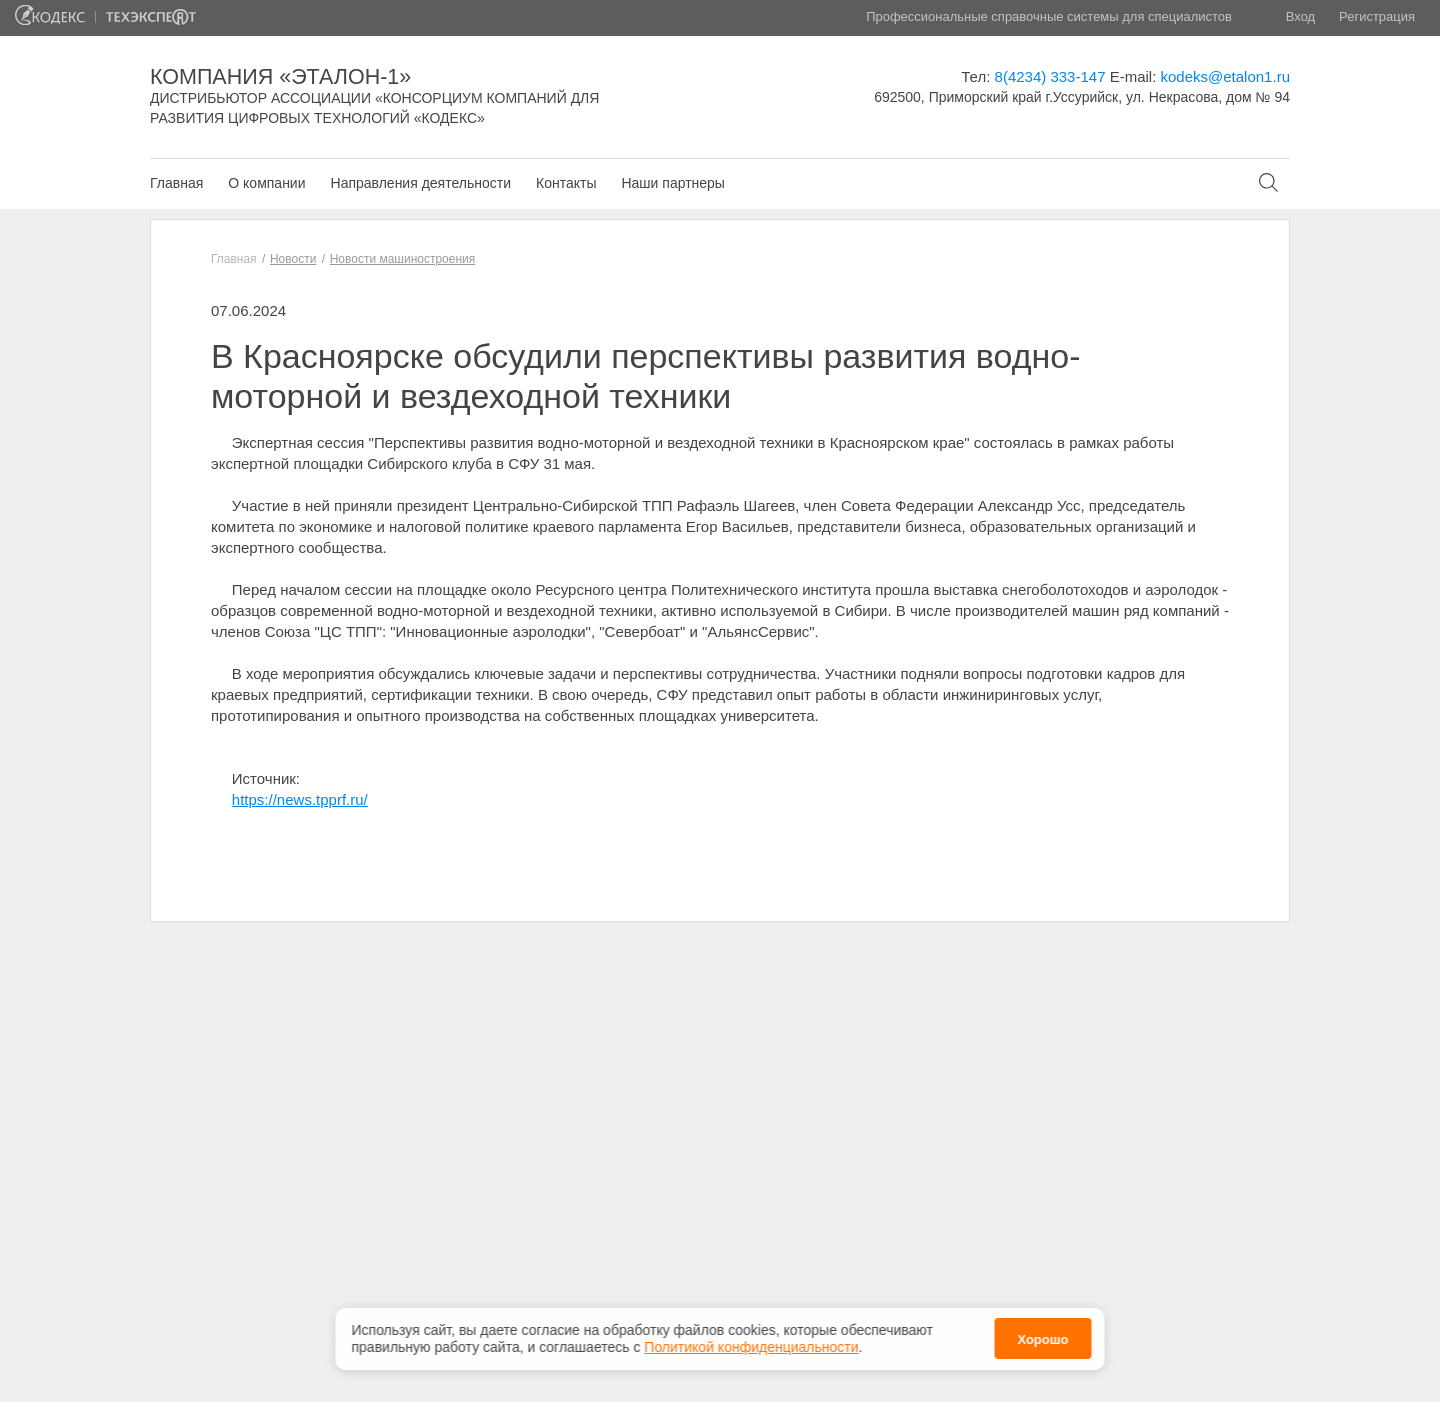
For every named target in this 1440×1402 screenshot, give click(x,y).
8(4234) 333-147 (1050, 76)
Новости (293, 259)
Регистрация (1377, 16)
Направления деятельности (421, 183)
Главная (176, 183)
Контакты (566, 183)
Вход (1300, 16)
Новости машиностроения (403, 259)
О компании (266, 183)
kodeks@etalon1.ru (1225, 76)
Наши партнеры (672, 183)
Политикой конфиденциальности (751, 1344)
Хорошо (1042, 1336)
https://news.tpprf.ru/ (300, 799)
